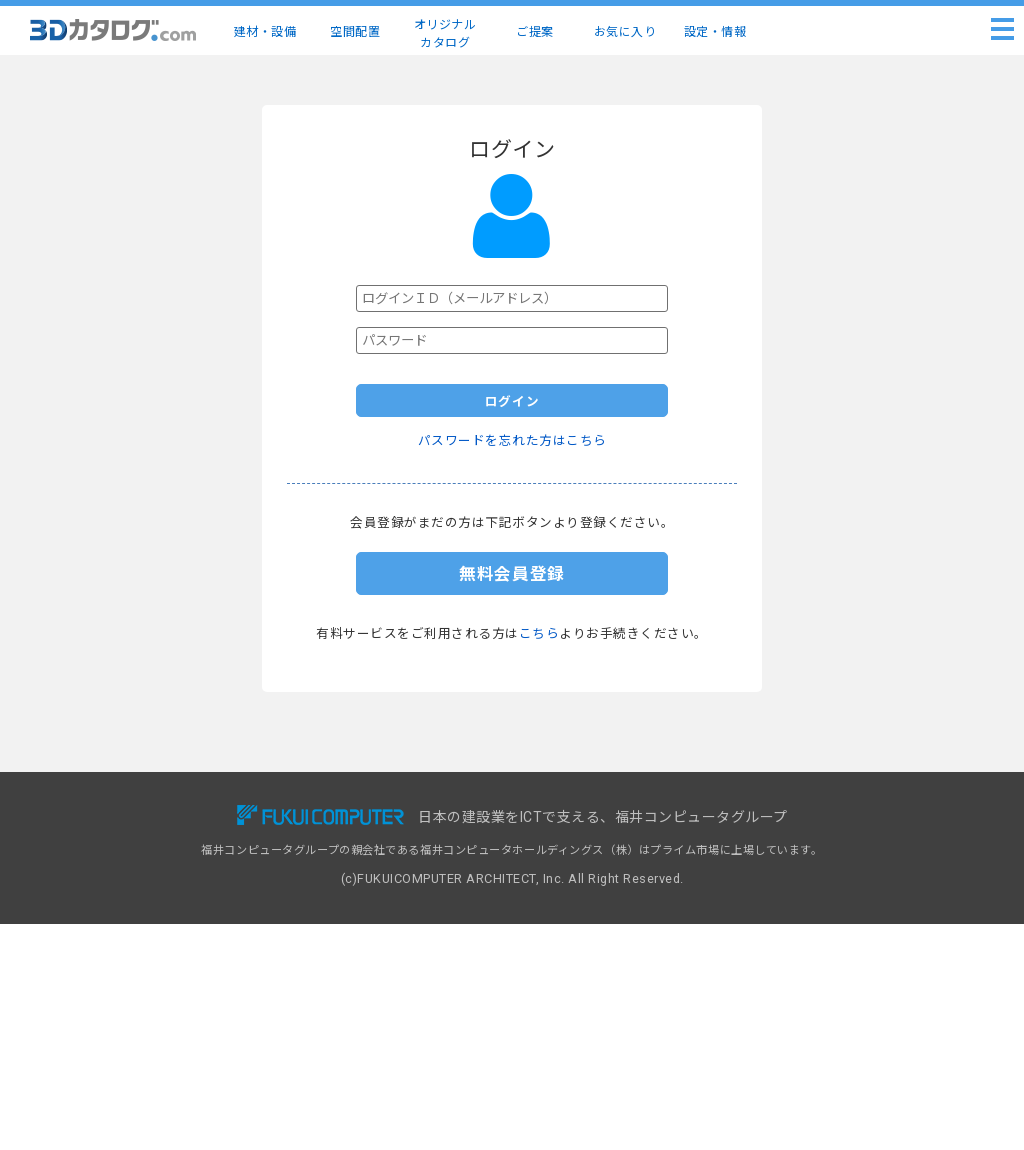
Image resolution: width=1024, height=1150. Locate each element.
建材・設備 (265, 32)
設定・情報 (715, 32)
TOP (117, 814)
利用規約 (768, 857)
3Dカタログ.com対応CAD (601, 814)
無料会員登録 (512, 574)
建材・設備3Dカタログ (164, 836)
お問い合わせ (779, 814)
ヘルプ (762, 836)
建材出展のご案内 (578, 857)
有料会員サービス (364, 836)
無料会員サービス (364, 814)
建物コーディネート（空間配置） (191, 857)
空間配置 (355, 32)
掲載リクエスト (572, 836)
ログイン (512, 401)
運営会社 (768, 922)
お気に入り (625, 32)
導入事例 (341, 857)
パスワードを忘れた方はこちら (512, 440)
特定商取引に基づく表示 (808, 900)
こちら (539, 633)
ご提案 (535, 32)
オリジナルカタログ (445, 34)
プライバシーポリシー (802, 879)
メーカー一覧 (139, 879)
